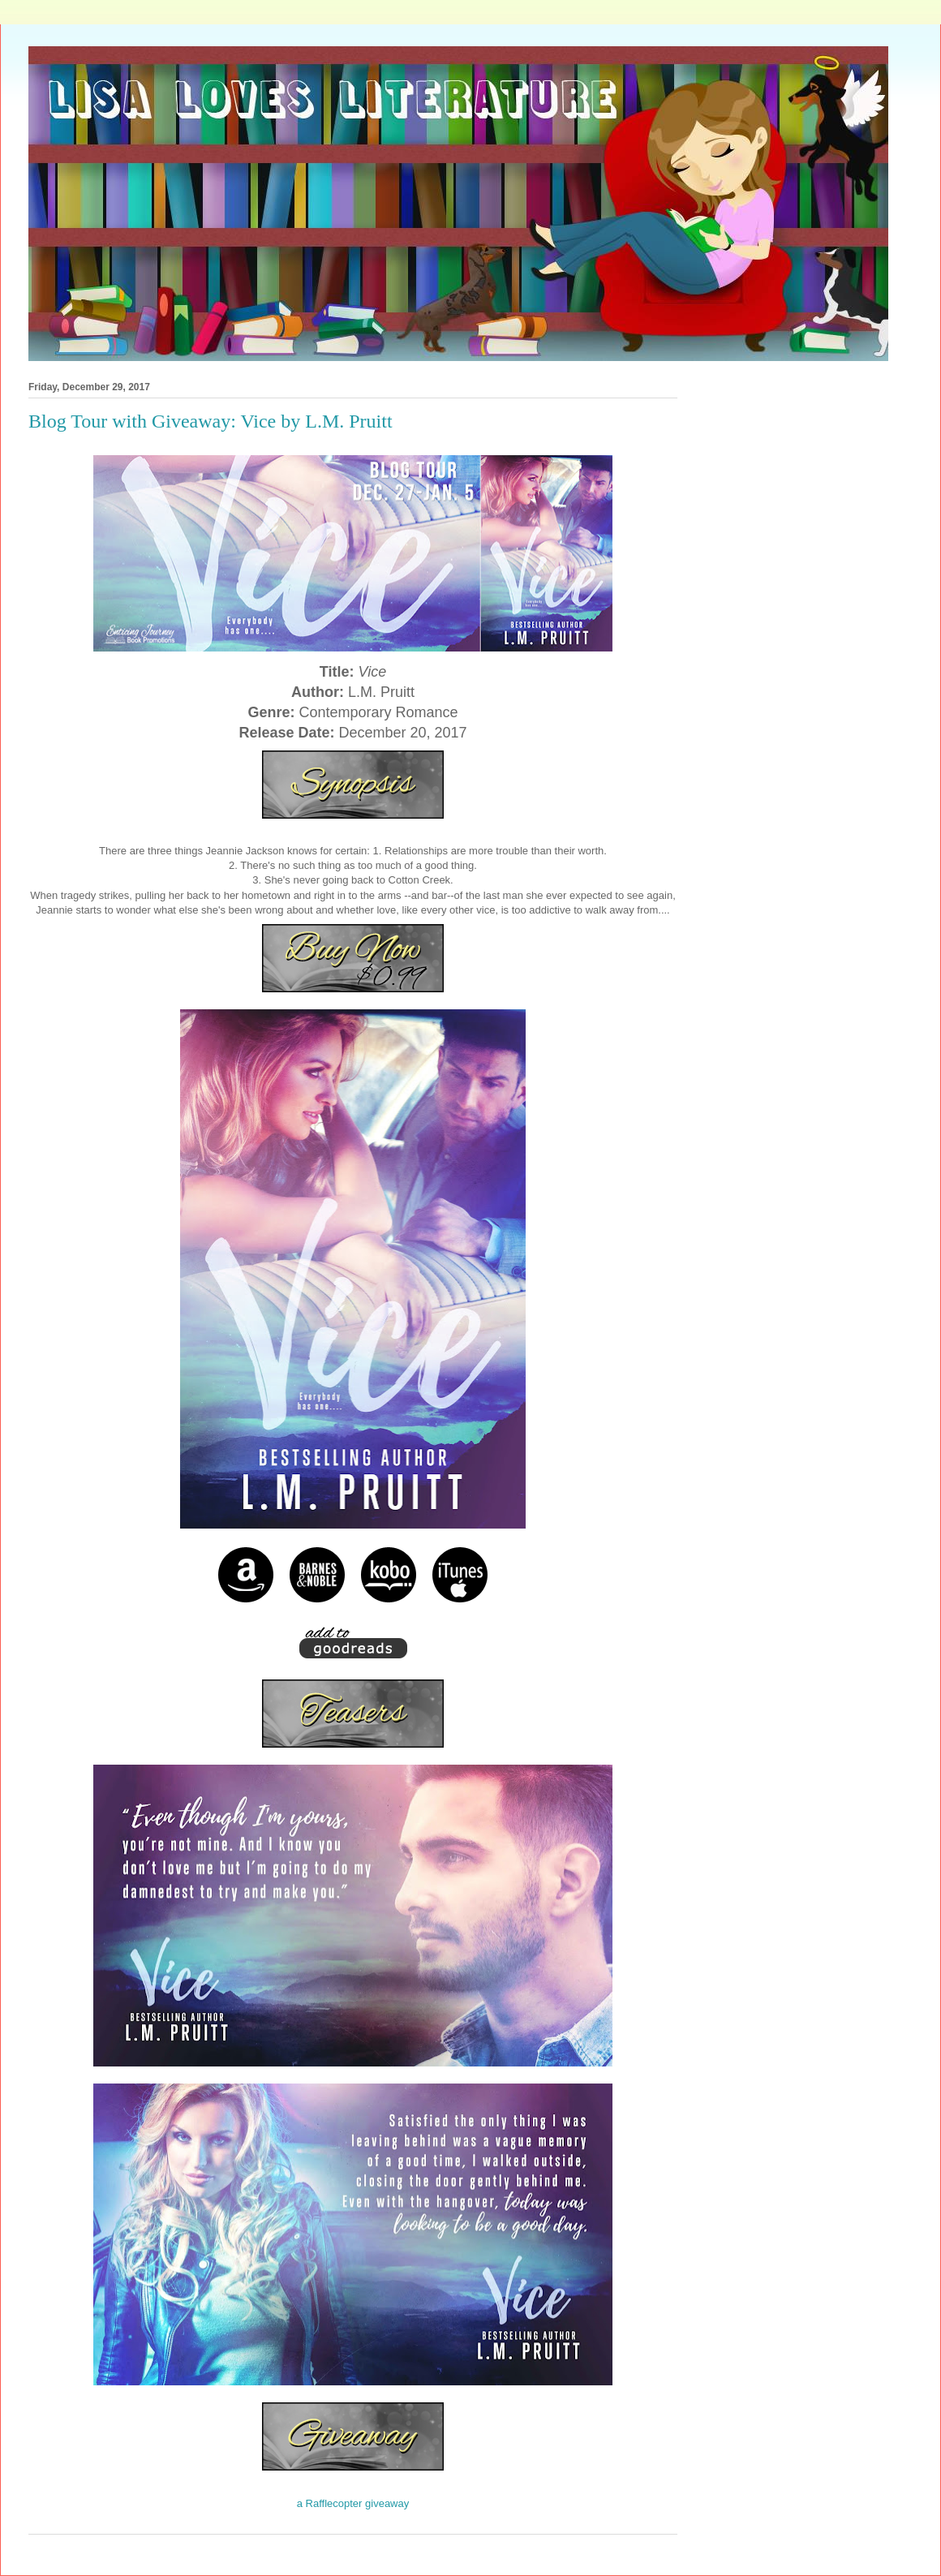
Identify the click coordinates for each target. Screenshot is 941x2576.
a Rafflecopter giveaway (353, 2503)
